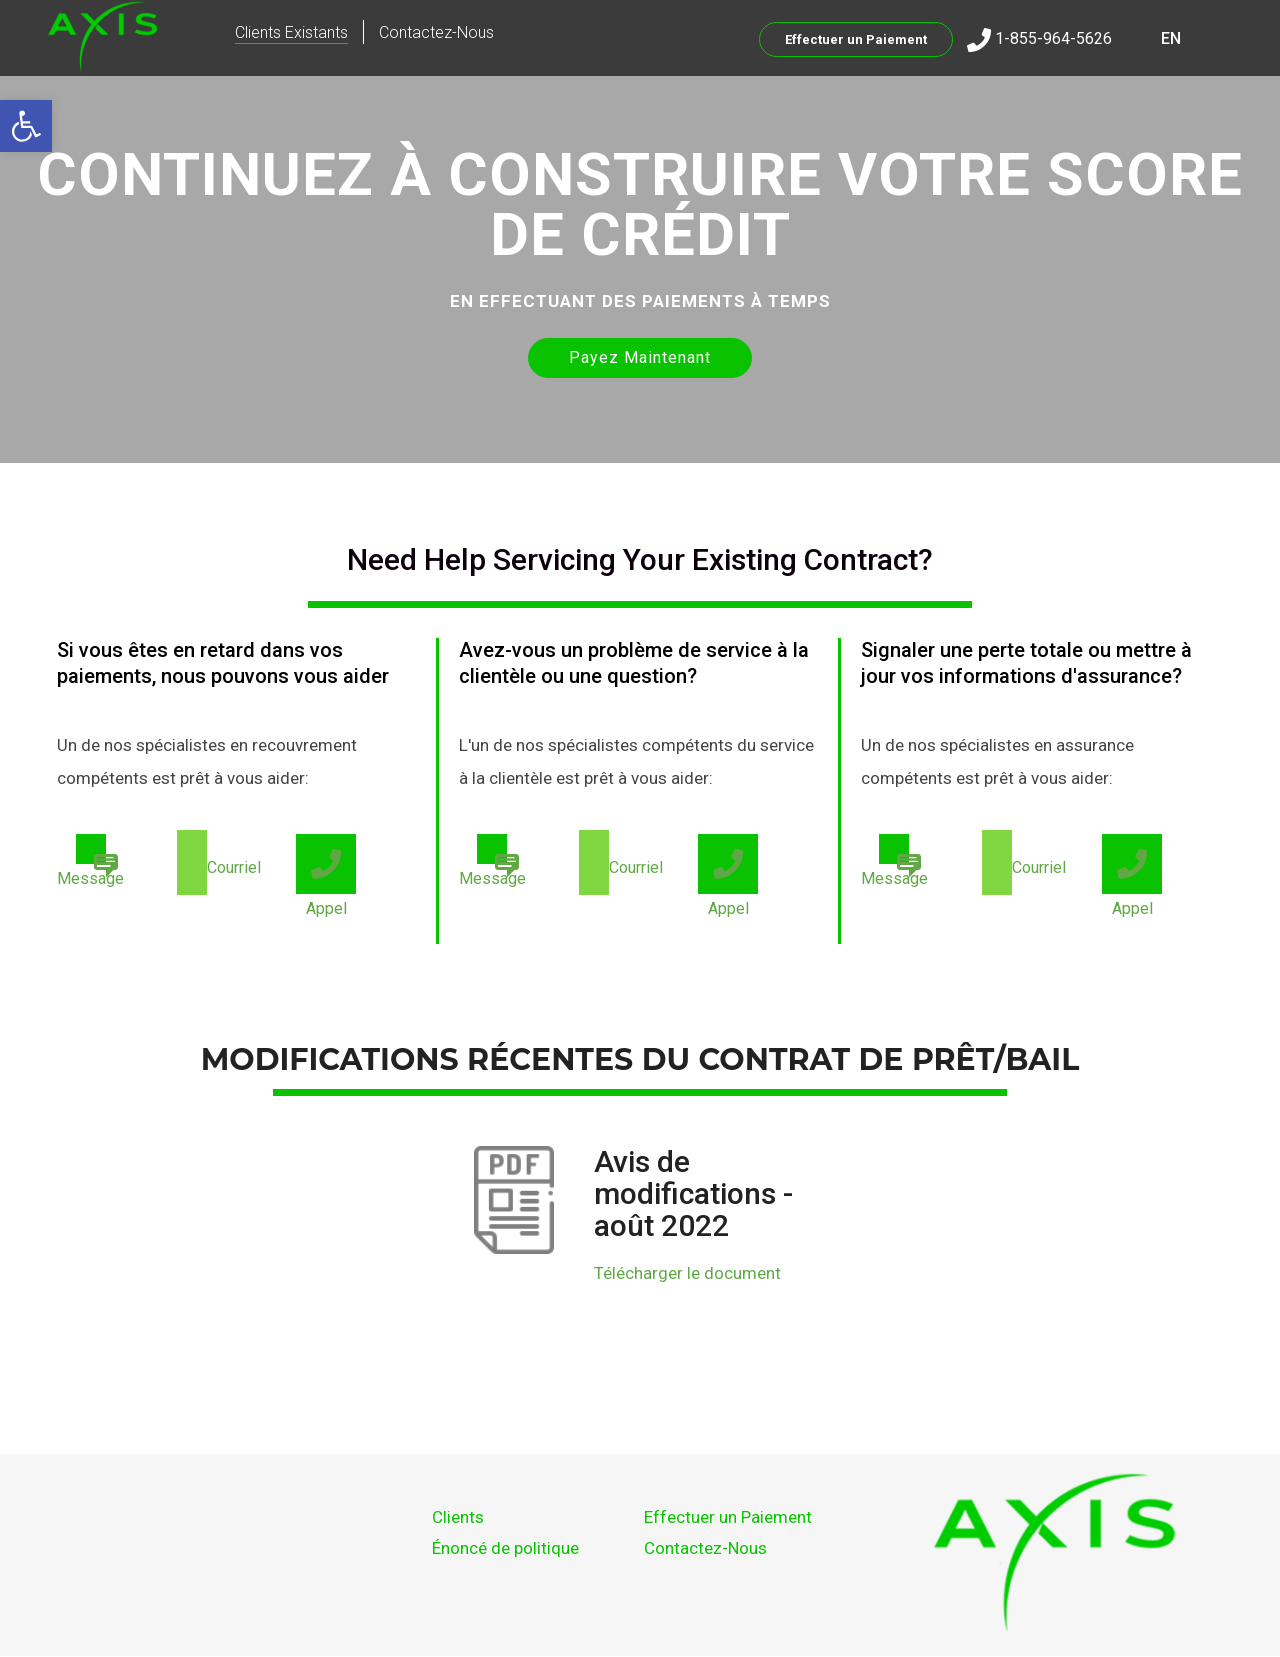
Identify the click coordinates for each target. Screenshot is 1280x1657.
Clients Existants (291, 32)
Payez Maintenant (640, 357)
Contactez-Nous (436, 32)
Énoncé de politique (505, 1548)
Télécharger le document (687, 1273)
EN (1171, 38)
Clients (458, 1517)
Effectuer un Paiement (856, 39)
